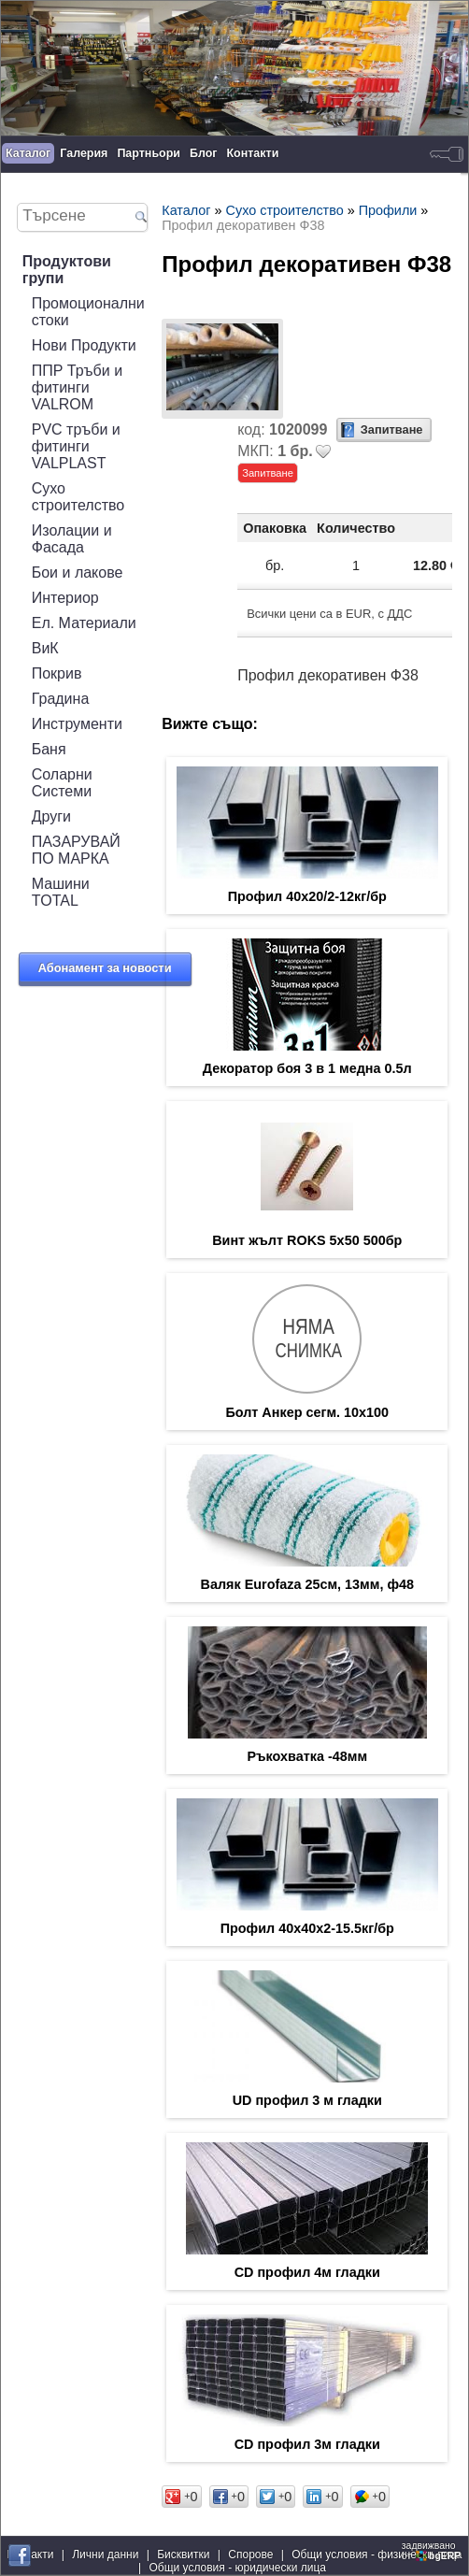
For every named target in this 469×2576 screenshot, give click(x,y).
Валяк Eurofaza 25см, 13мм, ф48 (307, 1584)
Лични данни (105, 2554)
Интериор (65, 598)
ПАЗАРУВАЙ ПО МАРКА (76, 850)
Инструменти (77, 724)
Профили (388, 210)
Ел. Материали (84, 623)
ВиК (45, 648)
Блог (204, 153)
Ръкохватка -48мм (307, 1756)
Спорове (250, 2554)
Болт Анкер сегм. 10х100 (307, 1412)
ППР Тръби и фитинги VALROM (77, 387)
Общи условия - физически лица (376, 2554)
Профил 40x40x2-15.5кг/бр (307, 1928)
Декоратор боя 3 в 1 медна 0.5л (307, 1068)
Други (51, 816)
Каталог (28, 153)
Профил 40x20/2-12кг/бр (307, 896)
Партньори (148, 153)
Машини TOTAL (61, 892)
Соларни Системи (62, 782)
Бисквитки (183, 2554)
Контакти (253, 153)
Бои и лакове (77, 572)
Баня (49, 749)
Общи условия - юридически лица (237, 2567)
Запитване (392, 429)
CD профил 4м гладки (307, 2272)
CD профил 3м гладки (307, 2444)
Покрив (57, 673)
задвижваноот (432, 2550)
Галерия (83, 153)
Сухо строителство (78, 496)
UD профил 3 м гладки (307, 2100)
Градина (61, 699)
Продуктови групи (66, 269)
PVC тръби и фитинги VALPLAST (76, 446)
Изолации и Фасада (72, 538)
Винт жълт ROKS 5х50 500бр (307, 1240)
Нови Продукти (84, 345)
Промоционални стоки (88, 311)
